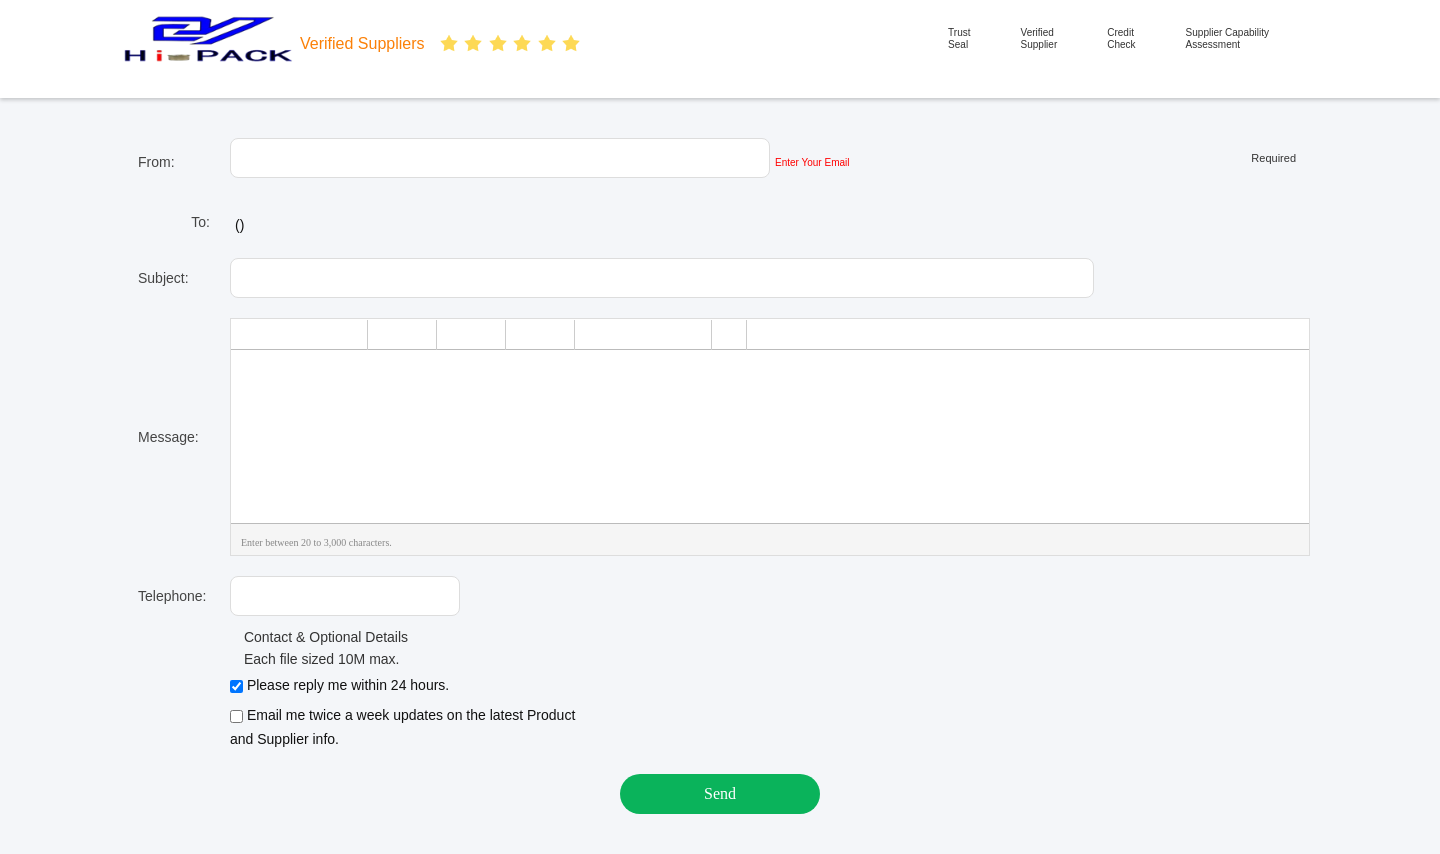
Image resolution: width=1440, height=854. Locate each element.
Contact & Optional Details (319, 637)
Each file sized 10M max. (315, 659)
